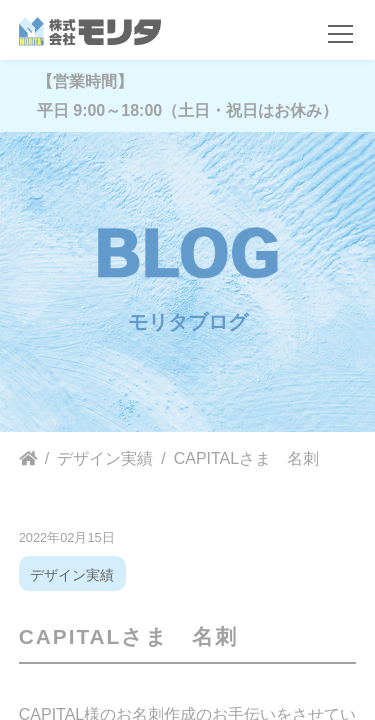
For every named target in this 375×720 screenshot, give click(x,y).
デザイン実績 (72, 575)
